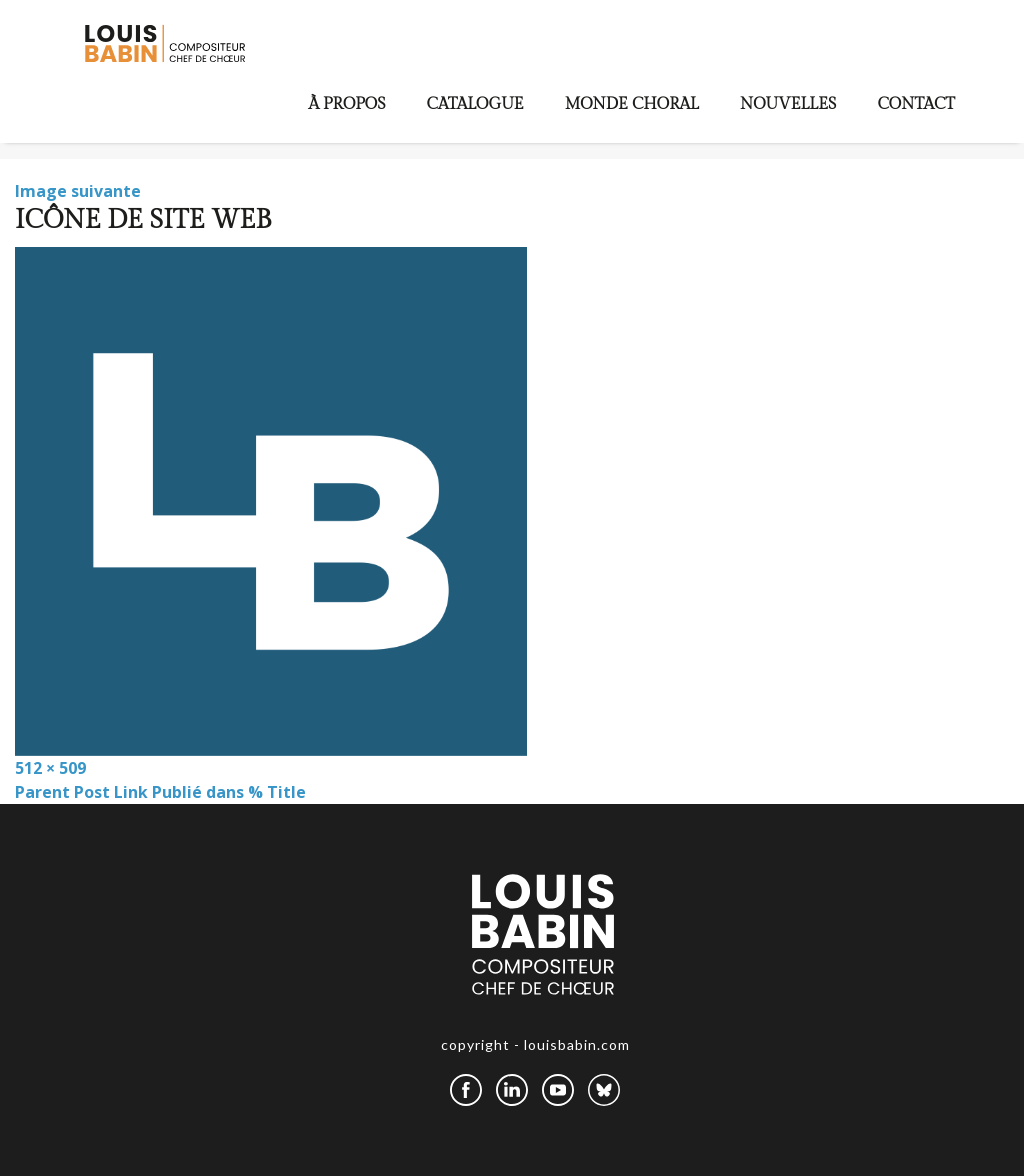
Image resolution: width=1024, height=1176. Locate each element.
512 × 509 (50, 768)
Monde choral (632, 104)
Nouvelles (788, 104)
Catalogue (475, 104)
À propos (347, 104)
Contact (916, 104)
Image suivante (78, 191)
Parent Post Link (160, 792)
